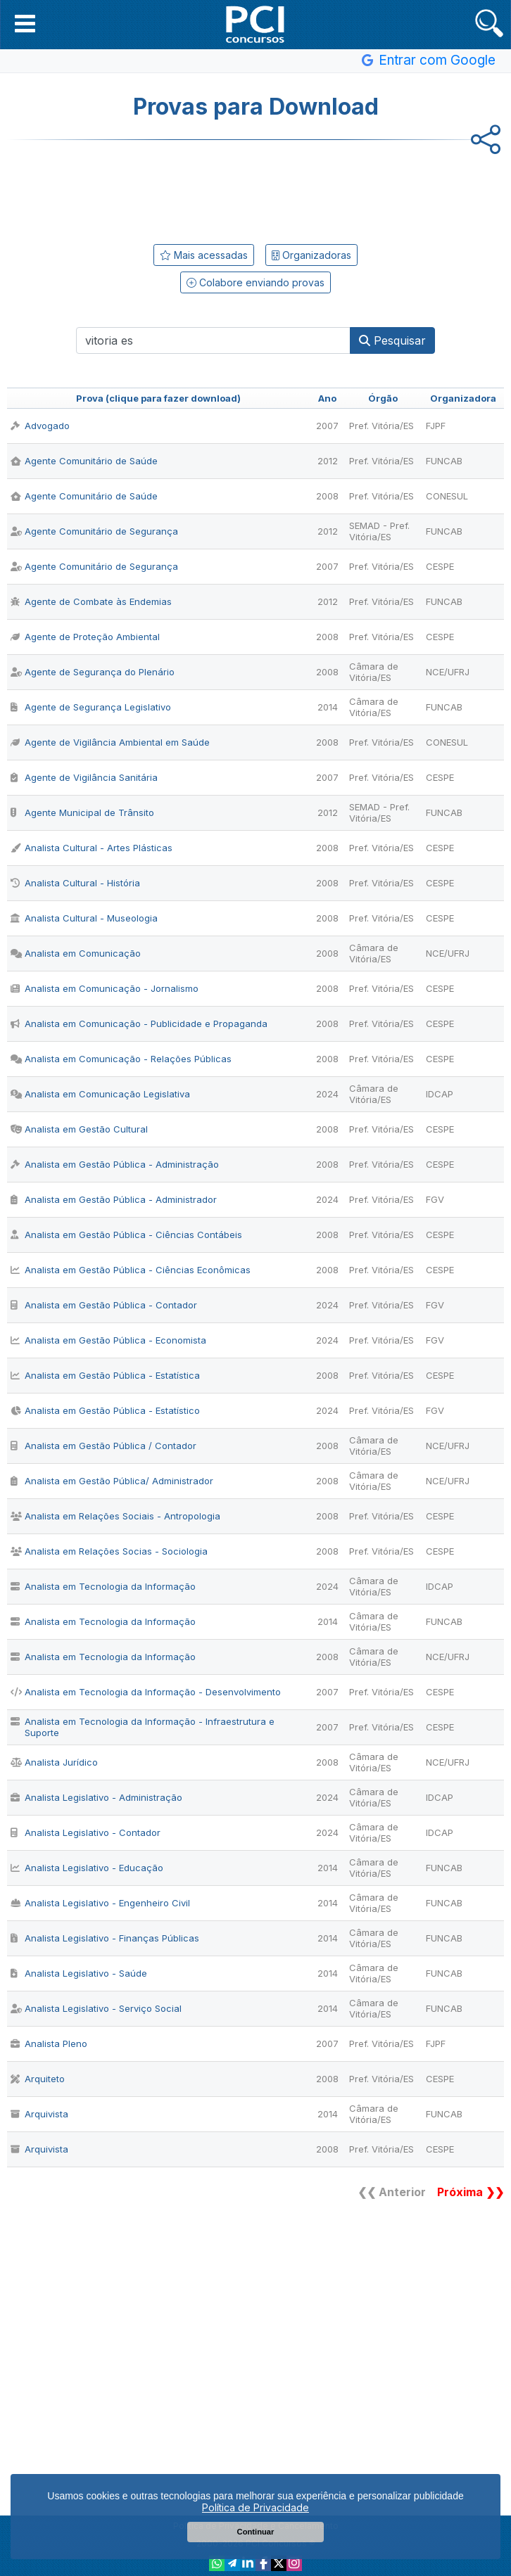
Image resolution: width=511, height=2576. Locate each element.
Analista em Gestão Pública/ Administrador (112, 1480)
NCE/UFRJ (447, 671)
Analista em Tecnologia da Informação (103, 1586)
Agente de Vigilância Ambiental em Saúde (110, 742)
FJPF (436, 425)
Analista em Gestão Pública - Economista (108, 1340)
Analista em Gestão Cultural (79, 1129)
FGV (435, 1199)
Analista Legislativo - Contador (85, 1832)
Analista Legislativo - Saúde (79, 1973)
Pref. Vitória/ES (381, 425)
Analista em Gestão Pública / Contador (103, 1445)
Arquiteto (38, 2078)
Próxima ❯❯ (470, 2192)
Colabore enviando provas (255, 282)
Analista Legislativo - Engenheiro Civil (100, 1902)
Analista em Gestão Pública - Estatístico (105, 1410)
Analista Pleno (49, 2043)
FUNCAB (444, 460)
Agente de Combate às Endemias (91, 601)
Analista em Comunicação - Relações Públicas (121, 1058)
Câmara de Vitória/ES (373, 672)
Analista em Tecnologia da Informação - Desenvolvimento (146, 1691)
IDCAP (439, 1093)
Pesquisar (392, 340)
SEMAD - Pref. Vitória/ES (379, 531)
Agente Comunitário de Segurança (94, 531)
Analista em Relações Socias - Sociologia (109, 1551)
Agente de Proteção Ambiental (85, 636)
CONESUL (447, 496)
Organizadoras (311, 255)
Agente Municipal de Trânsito (82, 812)
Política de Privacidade (255, 2507)
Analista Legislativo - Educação (87, 1867)
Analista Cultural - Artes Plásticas (91, 847)
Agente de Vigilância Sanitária (84, 777)
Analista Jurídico (54, 1762)
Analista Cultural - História (75, 882)
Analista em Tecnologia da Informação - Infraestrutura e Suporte (143, 1727)
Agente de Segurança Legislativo (91, 707)
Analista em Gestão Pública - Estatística (105, 1375)
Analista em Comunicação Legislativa (100, 1093)
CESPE (440, 566)
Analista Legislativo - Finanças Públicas (105, 1938)
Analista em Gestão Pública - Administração (115, 1164)
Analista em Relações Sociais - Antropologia (115, 1516)
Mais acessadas (204, 255)
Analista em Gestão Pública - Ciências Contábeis (126, 1234)
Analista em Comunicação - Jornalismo (104, 988)
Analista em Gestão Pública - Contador (104, 1305)
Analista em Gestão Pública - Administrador (114, 1199)
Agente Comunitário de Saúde (84, 460)
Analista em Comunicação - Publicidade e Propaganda (139, 1023)
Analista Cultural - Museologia (84, 918)
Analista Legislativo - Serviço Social (96, 2008)
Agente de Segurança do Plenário (93, 671)
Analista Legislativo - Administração (96, 1797)
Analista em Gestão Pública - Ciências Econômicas (131, 1269)
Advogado (40, 425)
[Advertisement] (255, 189)
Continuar (256, 2531)
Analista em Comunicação (76, 953)
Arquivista (39, 2113)
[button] (25, 23)
